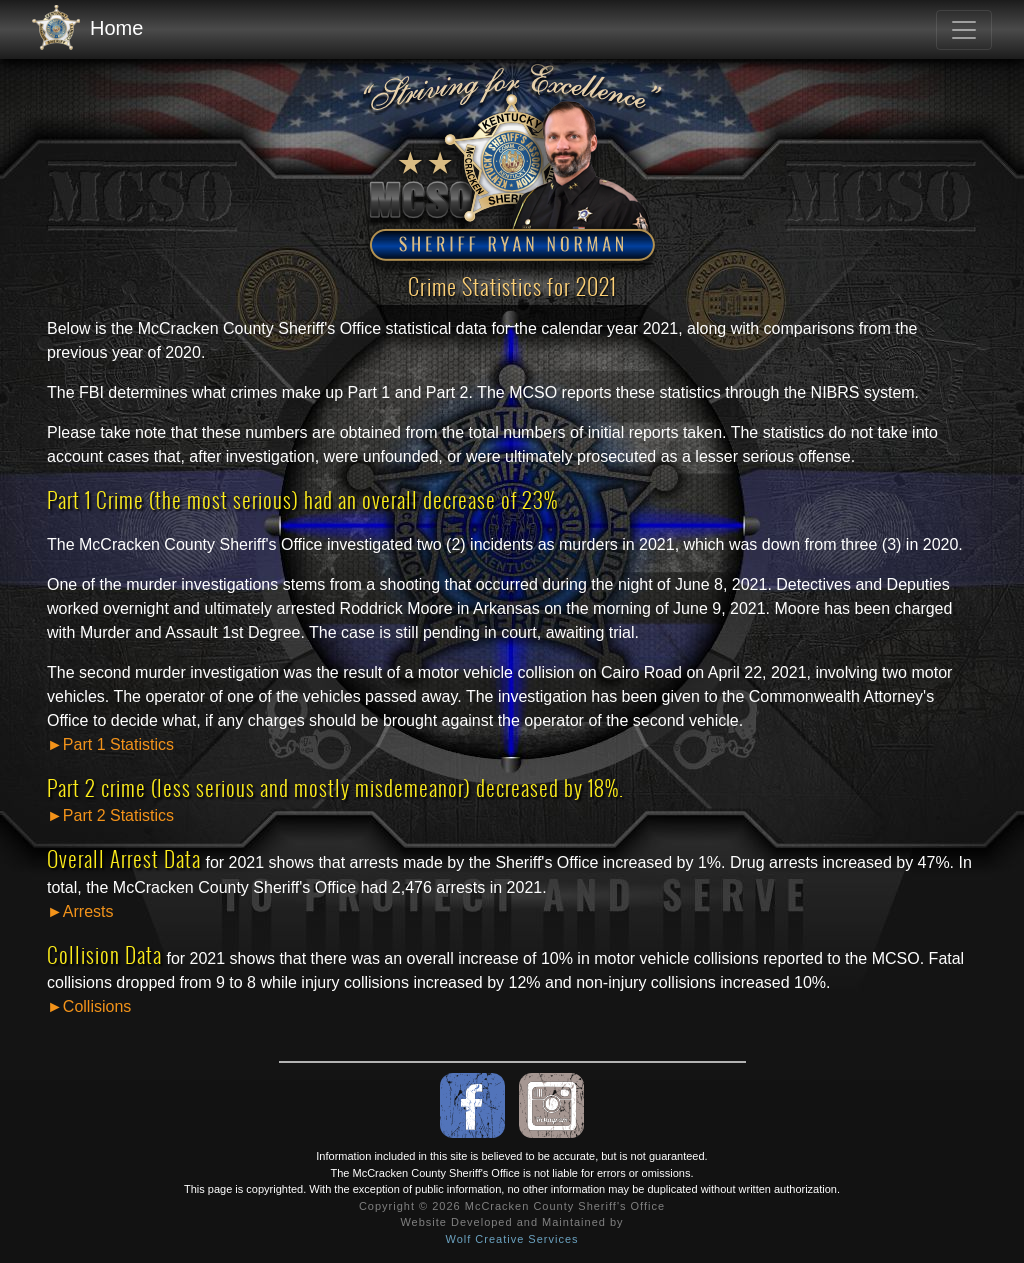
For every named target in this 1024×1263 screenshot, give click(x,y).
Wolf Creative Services (511, 1239)
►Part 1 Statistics (110, 744)
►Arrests (80, 911)
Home (87, 29)
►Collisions (89, 1006)
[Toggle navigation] (964, 30)
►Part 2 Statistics (110, 815)
